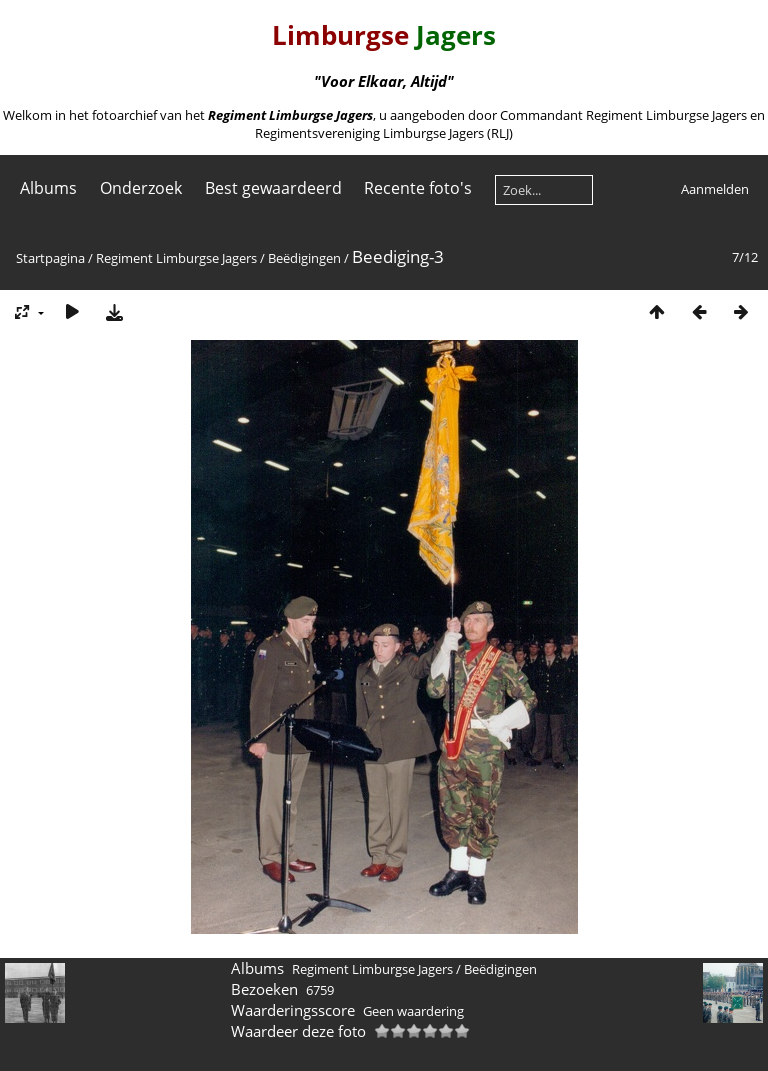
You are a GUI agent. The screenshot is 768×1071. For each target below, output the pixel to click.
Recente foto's (418, 188)
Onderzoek (141, 188)
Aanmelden (715, 189)
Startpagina (50, 258)
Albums (48, 188)
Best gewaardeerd (273, 188)
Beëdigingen (304, 258)
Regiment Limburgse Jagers (176, 258)
